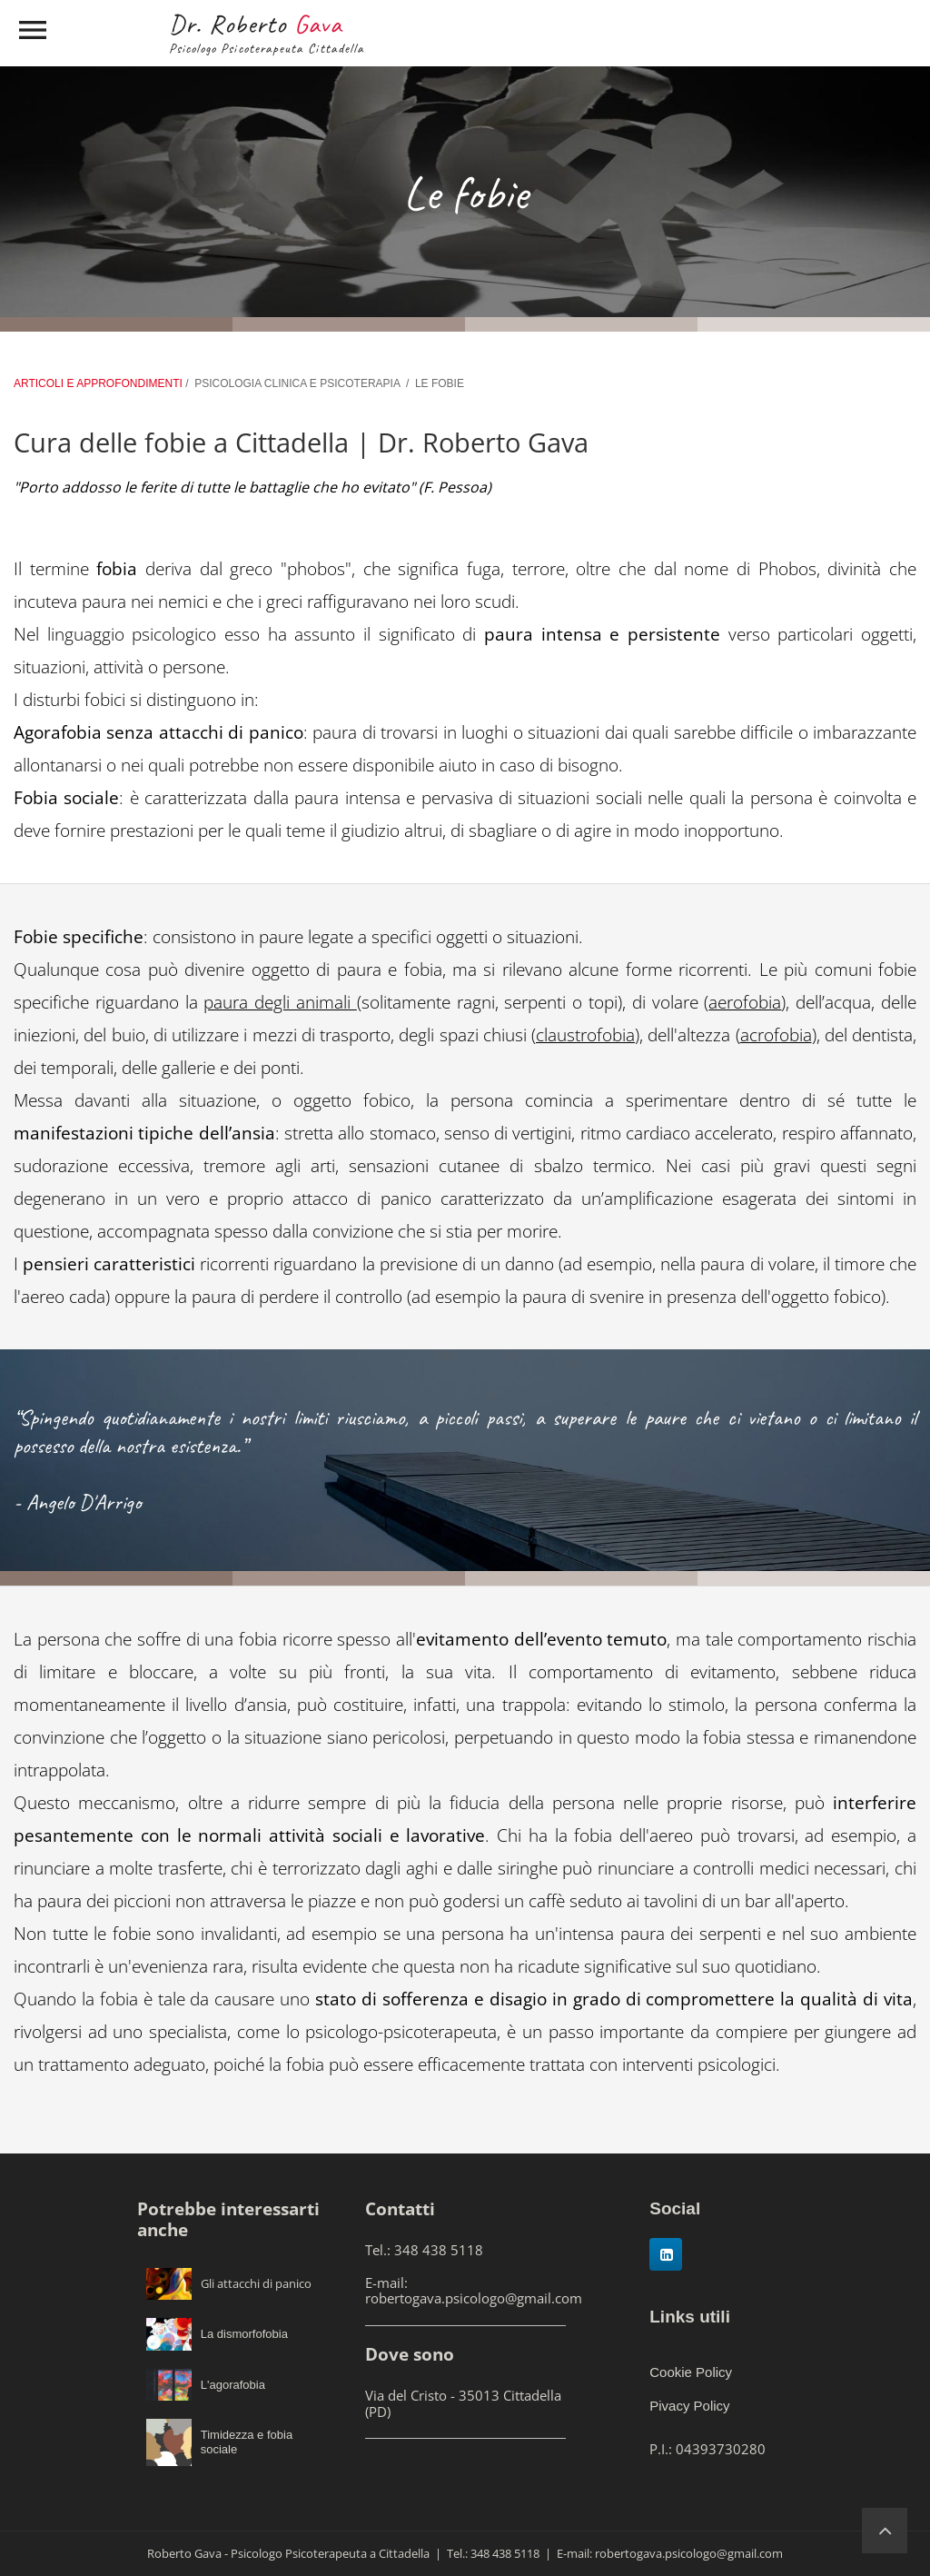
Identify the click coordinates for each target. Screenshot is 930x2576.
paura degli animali (279, 1002)
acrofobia (776, 1035)
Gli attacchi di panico (256, 2283)
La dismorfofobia (244, 2334)
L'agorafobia (233, 2385)
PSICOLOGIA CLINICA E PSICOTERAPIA (297, 383)
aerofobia (744, 1002)
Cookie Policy (690, 2372)
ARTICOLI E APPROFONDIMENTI (99, 383)
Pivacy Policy (689, 2405)
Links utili (689, 2316)
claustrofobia (585, 1035)
